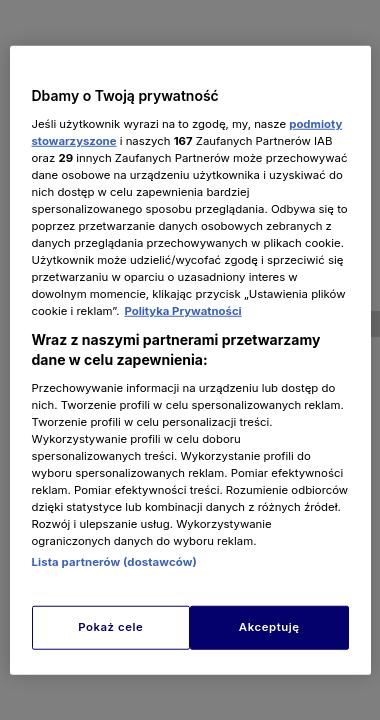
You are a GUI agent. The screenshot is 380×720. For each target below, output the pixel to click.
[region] (190, 360)
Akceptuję (269, 626)
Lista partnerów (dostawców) (114, 562)
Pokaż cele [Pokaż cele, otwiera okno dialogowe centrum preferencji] (110, 626)
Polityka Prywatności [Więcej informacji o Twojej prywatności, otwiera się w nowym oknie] (182, 311)
